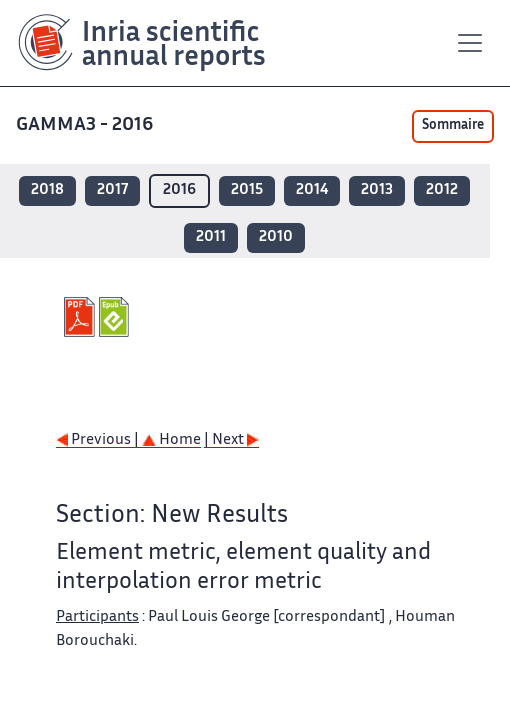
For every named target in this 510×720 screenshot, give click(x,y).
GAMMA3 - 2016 (86, 125)
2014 (312, 190)
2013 (377, 190)
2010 (276, 237)
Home (171, 440)
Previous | (99, 440)
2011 (211, 237)
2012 (442, 190)
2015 (247, 190)
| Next (231, 440)
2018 (47, 190)
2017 (112, 190)
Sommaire (453, 126)
